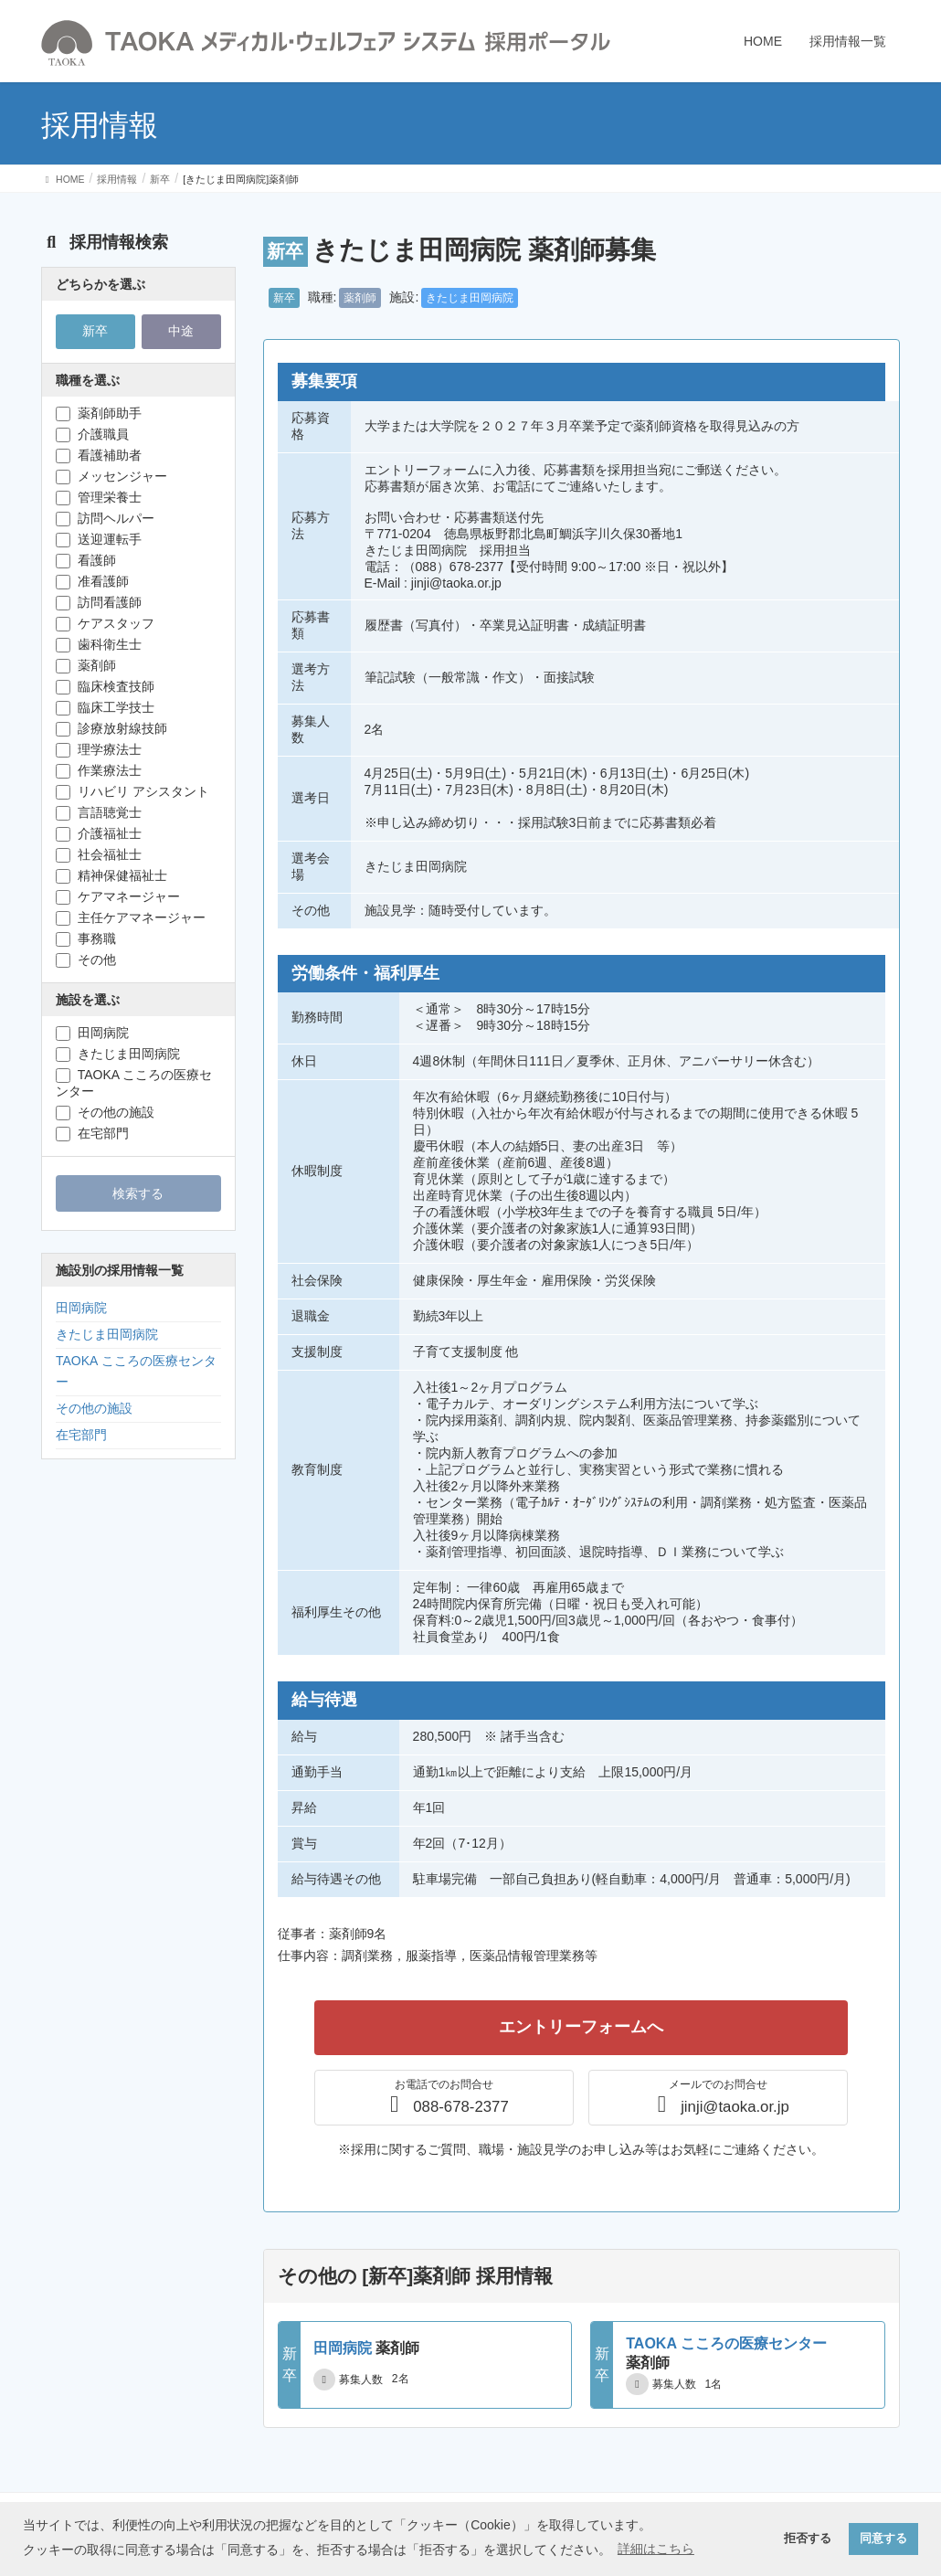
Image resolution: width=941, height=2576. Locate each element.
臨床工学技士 (105, 708)
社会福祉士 (99, 855)
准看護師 (92, 581)
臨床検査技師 (105, 686)
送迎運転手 (99, 539)
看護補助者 (99, 455)
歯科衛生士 (99, 644)
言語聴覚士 (99, 813)
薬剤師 (360, 298)
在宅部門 (92, 1133)
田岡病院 (92, 1033)
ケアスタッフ (105, 623)
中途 (181, 330)
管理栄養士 (99, 497)
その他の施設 (105, 1112)
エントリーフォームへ (581, 2027)
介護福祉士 (99, 834)
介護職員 (92, 434)
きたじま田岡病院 (469, 298)
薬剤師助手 (99, 413)
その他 (86, 960)
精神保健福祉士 (111, 876)
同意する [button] (883, 2538)
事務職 (86, 939)
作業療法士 (99, 771)
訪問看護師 (99, 602)
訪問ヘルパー (105, 518)
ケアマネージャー (118, 897)
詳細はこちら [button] (656, 2548)
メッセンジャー (111, 476)
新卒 (284, 298)
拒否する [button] (807, 2538)
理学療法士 (99, 750)
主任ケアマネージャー (131, 918)
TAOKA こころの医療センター (134, 1082)
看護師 (86, 560)
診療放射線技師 (111, 729)
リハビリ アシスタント (132, 792)
